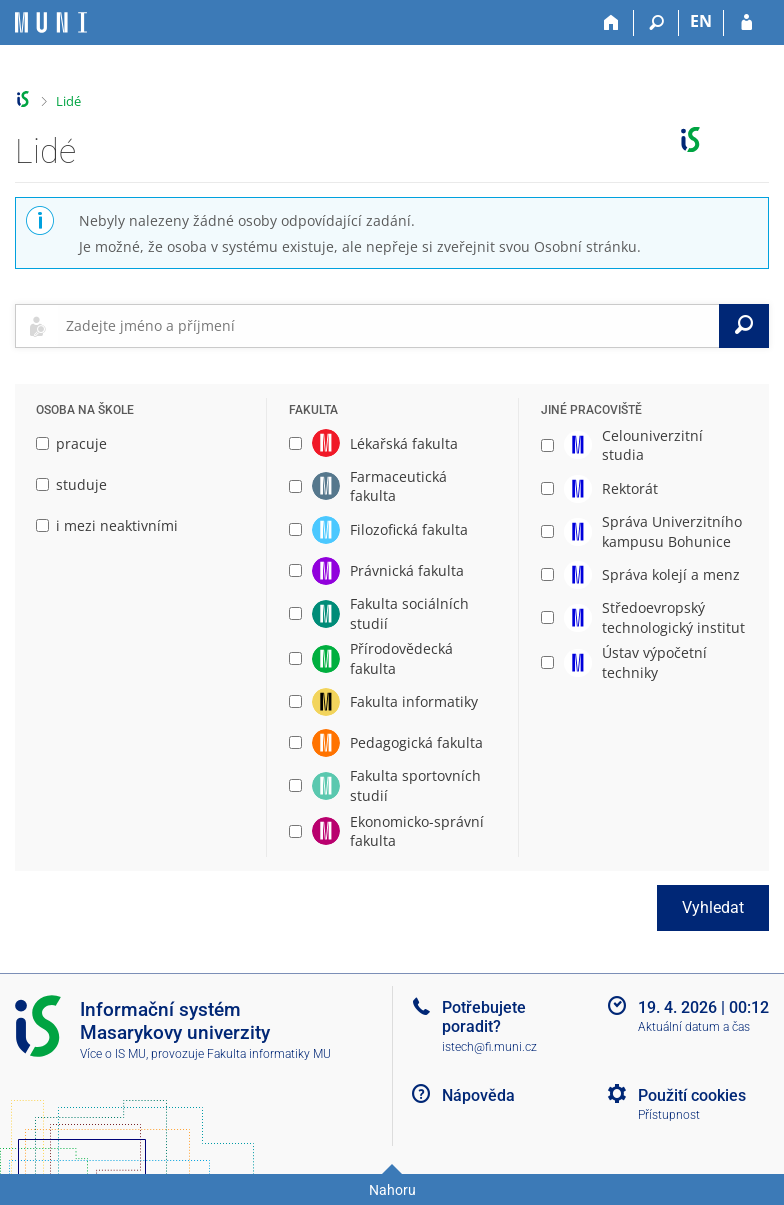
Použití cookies (692, 1095)
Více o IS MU (113, 1054)
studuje (71, 484)
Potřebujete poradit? (484, 1017)
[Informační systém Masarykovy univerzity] (51, 22)
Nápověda (478, 1095)
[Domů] (611, 23)
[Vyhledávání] (656, 23)
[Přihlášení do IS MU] (746, 23)
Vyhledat (713, 907)
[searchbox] (388, 326)
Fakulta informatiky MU (269, 1054)
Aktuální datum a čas (694, 1027)
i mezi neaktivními (107, 525)
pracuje (71, 443)
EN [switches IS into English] (701, 21)
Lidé (68, 101)
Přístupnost (669, 1115)
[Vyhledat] (744, 326)
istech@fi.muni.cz (489, 1047)
